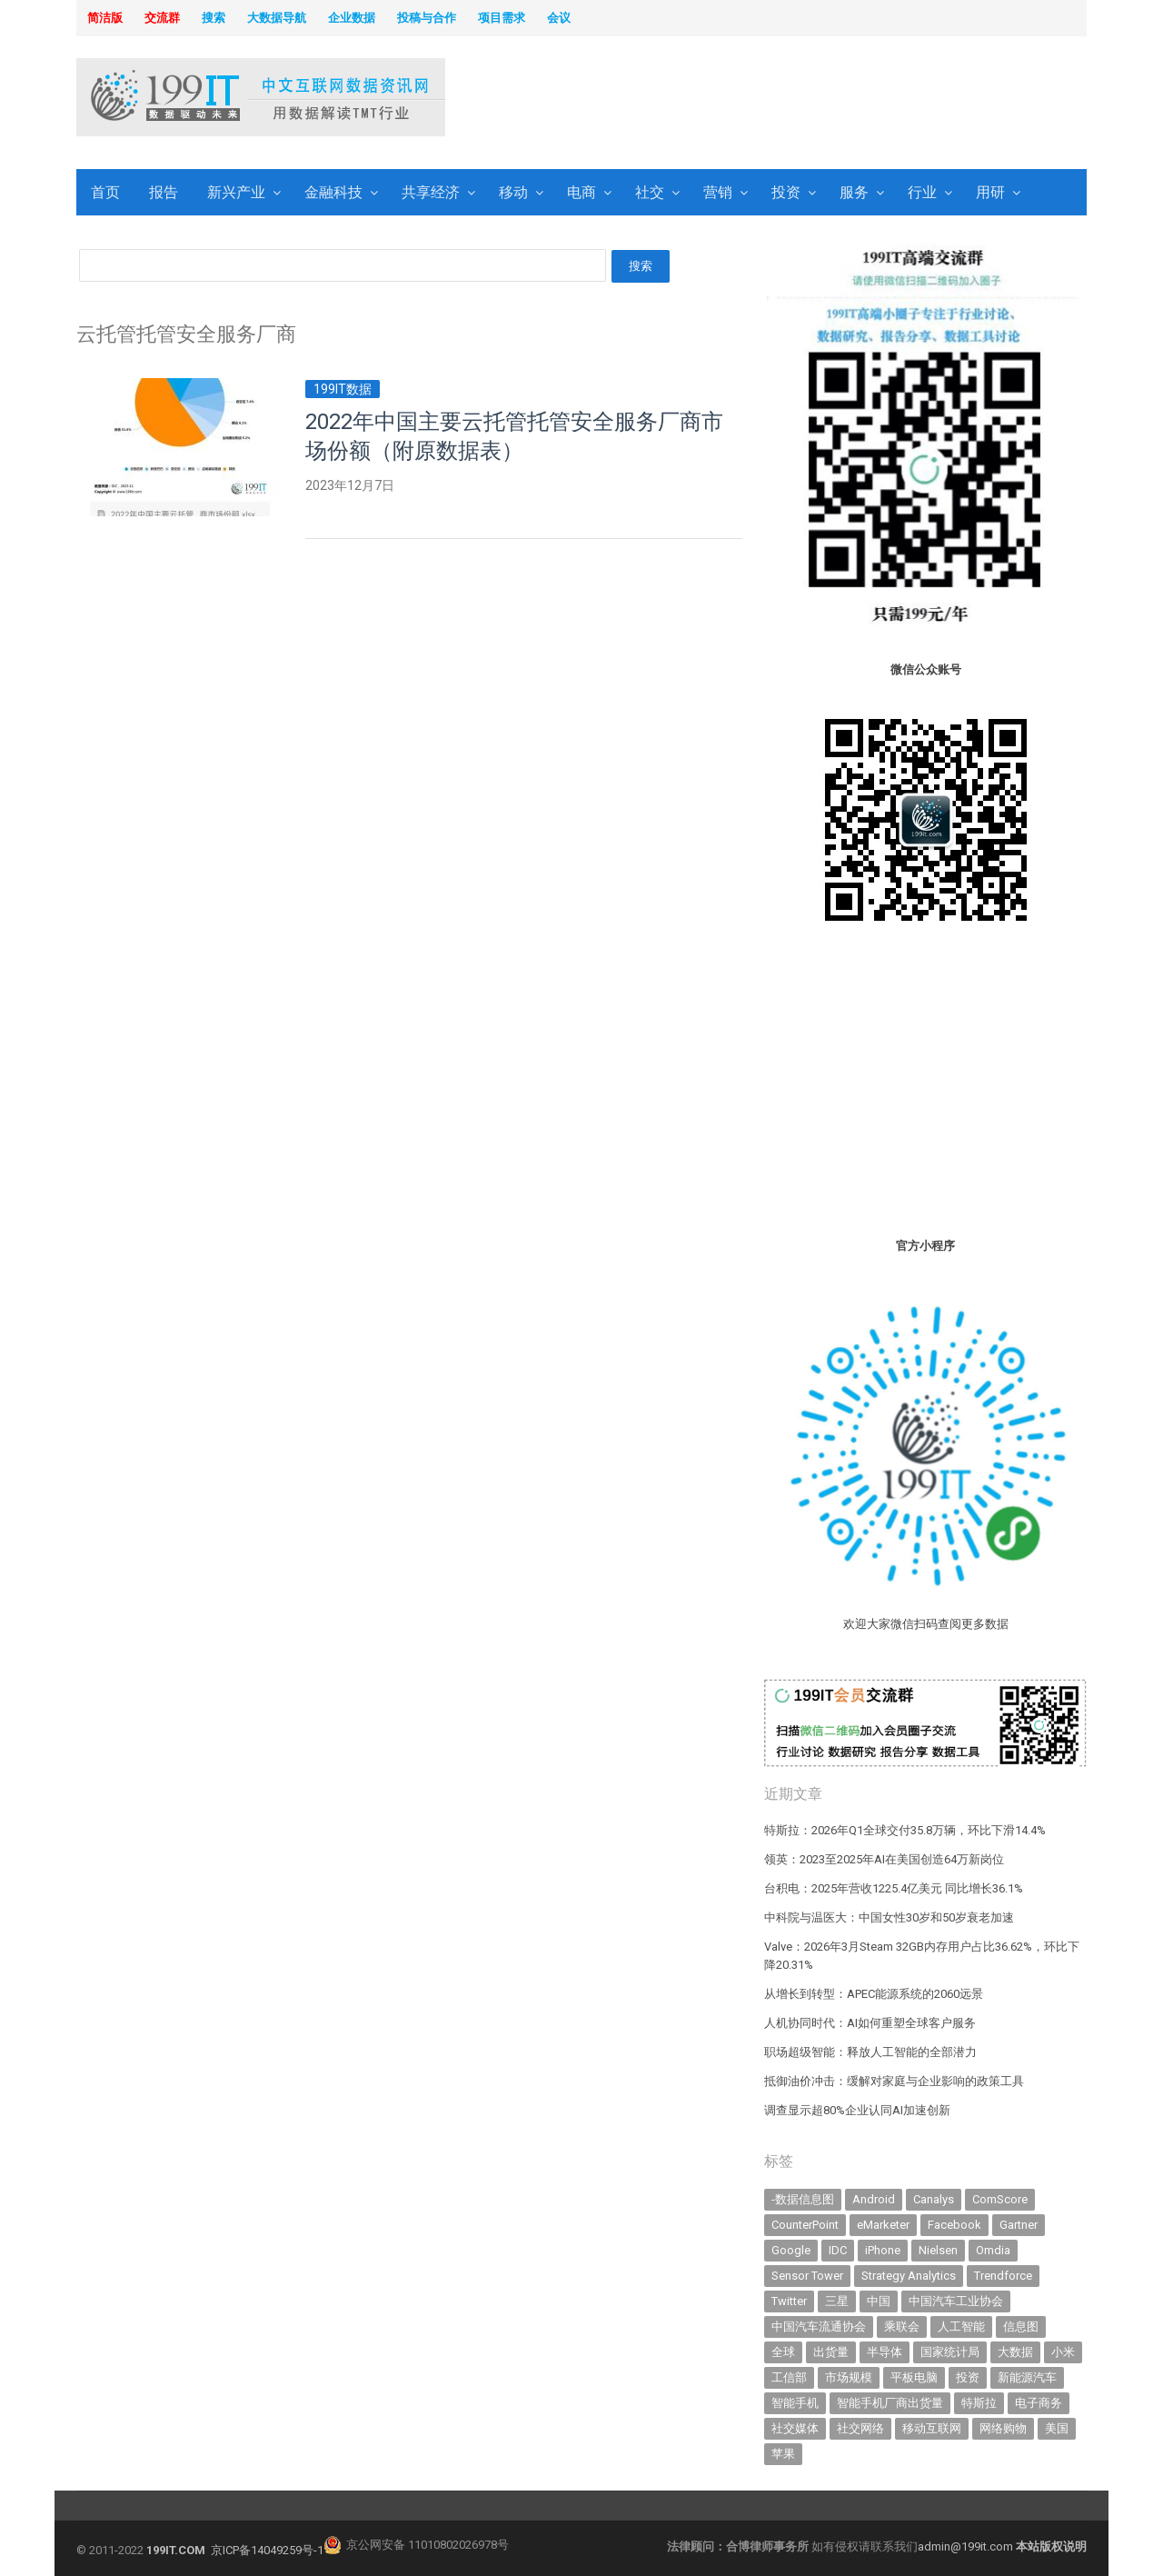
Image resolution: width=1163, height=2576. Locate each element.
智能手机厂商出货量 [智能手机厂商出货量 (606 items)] (890, 2403)
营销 (717, 192)
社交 (649, 192)
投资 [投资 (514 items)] (967, 2377)
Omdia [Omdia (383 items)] (993, 2250)
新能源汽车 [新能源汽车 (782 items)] (1027, 2377)
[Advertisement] (814, 99)
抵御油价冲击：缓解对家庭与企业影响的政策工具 (894, 2081)
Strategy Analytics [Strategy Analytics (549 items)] (908, 2275)
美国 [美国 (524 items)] (1057, 2428)
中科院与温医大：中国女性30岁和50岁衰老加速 (889, 1917)
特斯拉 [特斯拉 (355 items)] (979, 2403)
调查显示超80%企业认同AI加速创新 (857, 2110)
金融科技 (333, 192)
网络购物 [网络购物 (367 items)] (1003, 2428)
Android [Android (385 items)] (873, 2199)
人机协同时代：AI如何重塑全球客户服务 (870, 2023)
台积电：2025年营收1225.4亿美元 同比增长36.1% (893, 1888)
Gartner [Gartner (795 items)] (1018, 2225)
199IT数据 (342, 389)
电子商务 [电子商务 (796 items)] (1038, 2403)
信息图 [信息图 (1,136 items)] (1021, 2326)
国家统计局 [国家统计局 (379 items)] (949, 2352)
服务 (854, 192)
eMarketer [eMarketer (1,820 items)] (883, 2225)
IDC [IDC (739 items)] (838, 2250)
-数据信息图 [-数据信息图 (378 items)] (802, 2199)
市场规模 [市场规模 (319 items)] (848, 2377)
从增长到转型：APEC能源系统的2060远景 (873, 1994)
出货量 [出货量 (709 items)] (831, 2352)
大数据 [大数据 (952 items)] (1015, 2352)
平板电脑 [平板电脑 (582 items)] (914, 2377)
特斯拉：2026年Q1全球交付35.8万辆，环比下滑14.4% (905, 1830)
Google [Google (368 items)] (790, 2250)
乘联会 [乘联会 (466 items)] (901, 2326)
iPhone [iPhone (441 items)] (882, 2250)
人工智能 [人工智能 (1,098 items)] (961, 2326)
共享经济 (431, 192)
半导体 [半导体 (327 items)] (884, 2352)
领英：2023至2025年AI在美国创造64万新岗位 (884, 1859)
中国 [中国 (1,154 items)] (878, 2301)
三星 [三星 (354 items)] (837, 2301)
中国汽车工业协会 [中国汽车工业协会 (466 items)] (956, 2301)
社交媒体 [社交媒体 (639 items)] (795, 2428)
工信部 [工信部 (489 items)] (789, 2377)
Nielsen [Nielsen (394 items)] (938, 2250)
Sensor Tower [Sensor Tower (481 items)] (807, 2275)
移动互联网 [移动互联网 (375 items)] (931, 2428)
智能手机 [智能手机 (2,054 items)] (795, 2403)
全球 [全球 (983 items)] (783, 2352)
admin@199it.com (967, 2546)
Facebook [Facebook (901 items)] (954, 2225)
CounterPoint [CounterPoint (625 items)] (805, 2225)
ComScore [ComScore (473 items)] (1000, 2199)
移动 (513, 192)
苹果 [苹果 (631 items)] (783, 2454)
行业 (922, 192)
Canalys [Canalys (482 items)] (933, 2199)
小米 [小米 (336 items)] (1063, 2352)
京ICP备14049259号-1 (267, 2550)
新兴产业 (236, 192)
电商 (581, 192)
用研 (990, 192)
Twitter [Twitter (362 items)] (789, 2301)
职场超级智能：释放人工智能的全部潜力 (870, 2052)
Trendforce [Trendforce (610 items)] (1003, 2275)
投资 (785, 192)
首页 (105, 192)
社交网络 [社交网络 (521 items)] (860, 2428)
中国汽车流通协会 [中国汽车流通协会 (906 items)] (818, 2326)
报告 (163, 192)
